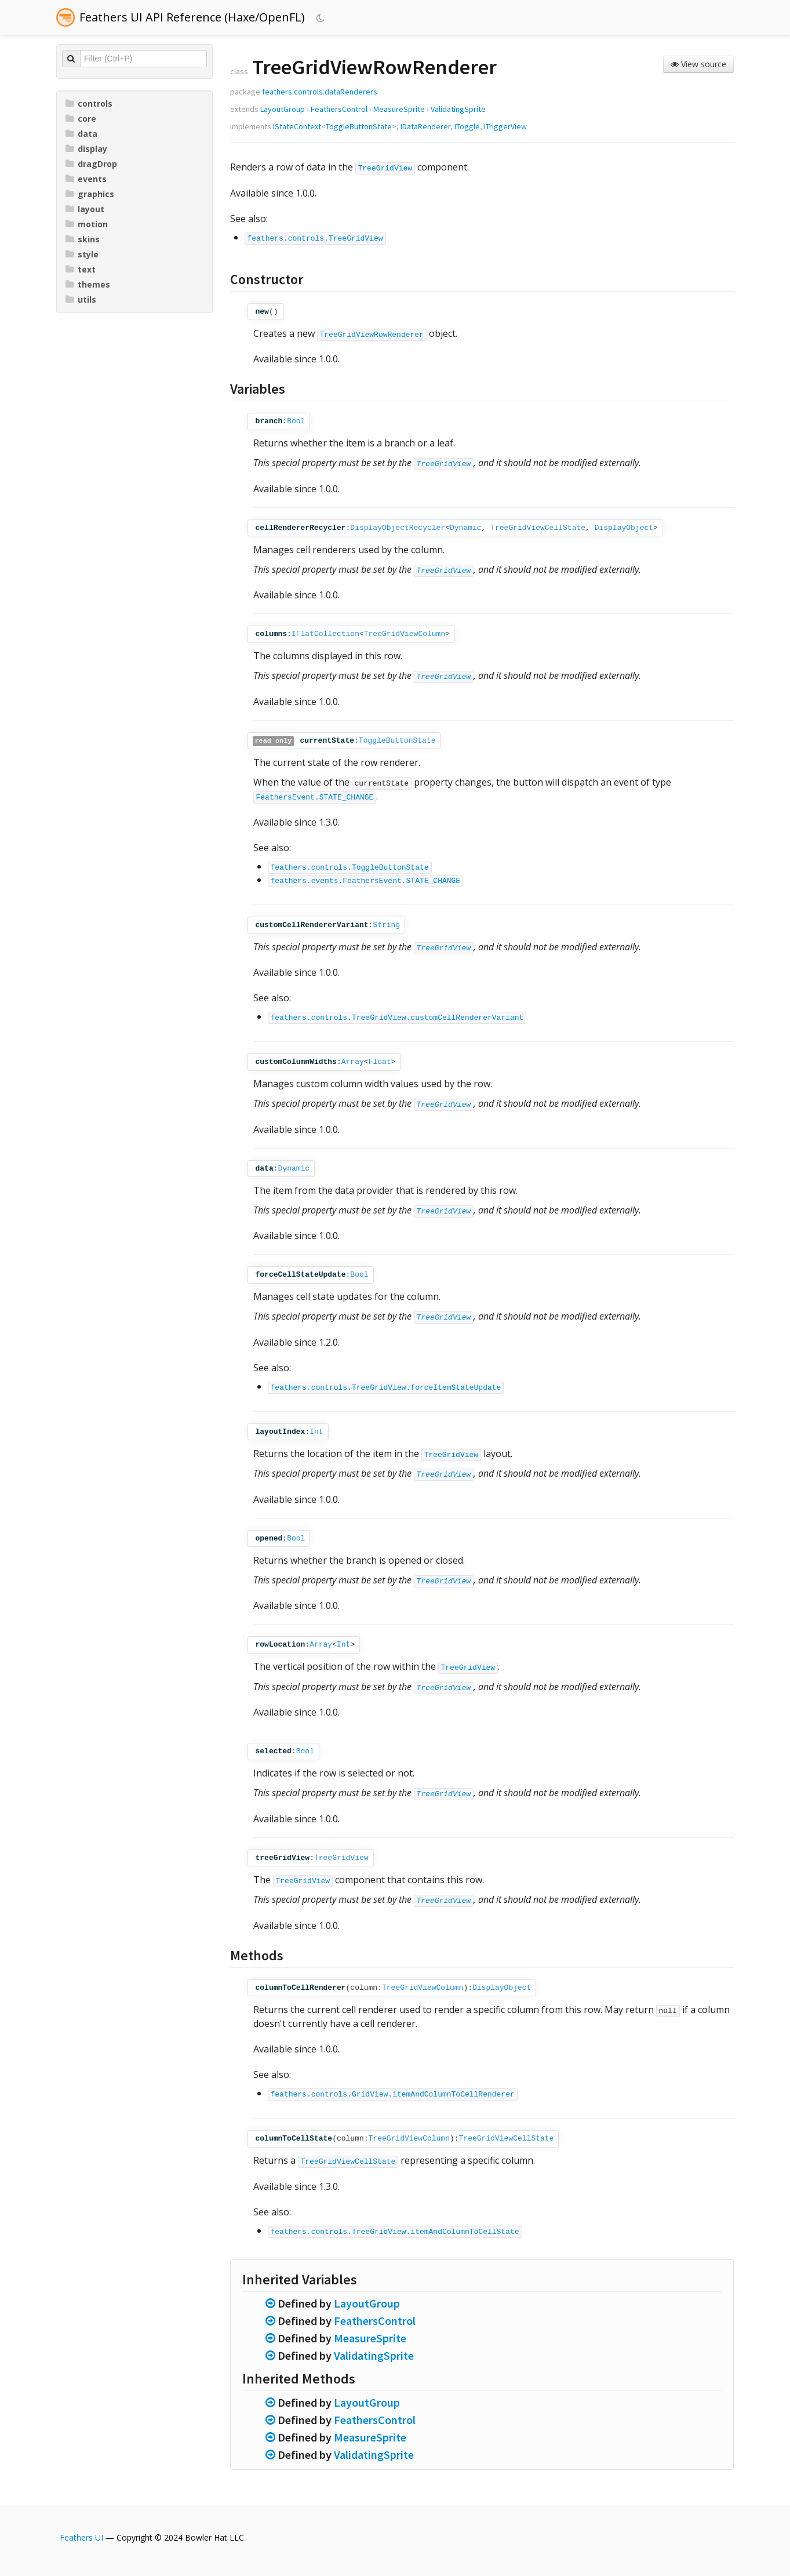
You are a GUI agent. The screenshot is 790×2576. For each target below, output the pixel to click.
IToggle (467, 126)
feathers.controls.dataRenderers (319, 91)
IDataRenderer (425, 126)
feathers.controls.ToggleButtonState (350, 867)
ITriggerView (505, 126)
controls (88, 103)
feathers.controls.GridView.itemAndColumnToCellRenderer (393, 2094)
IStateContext (297, 126)
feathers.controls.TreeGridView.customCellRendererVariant (397, 1017)
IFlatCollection (325, 634)
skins (82, 239)
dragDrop (91, 163)
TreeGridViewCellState (537, 528)
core (80, 118)
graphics (89, 193)
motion (86, 224)
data (81, 133)
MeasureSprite (399, 109)
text (80, 269)
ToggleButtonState (359, 126)
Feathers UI (81, 2537)
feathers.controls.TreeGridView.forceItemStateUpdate (386, 1387)
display (86, 148)
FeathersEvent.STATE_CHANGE (315, 797)
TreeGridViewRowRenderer (372, 334)
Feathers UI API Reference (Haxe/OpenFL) (192, 17)
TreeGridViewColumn (404, 634)
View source (698, 64)
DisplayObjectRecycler (397, 528)
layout (84, 209)
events (86, 178)
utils (80, 299)
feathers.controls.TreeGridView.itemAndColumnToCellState (395, 2232)
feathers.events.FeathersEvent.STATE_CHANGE (366, 881)
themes (87, 284)
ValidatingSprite (458, 109)
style (82, 254)
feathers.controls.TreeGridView (315, 238)
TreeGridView (385, 168)
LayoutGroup (282, 109)
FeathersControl (339, 109)
